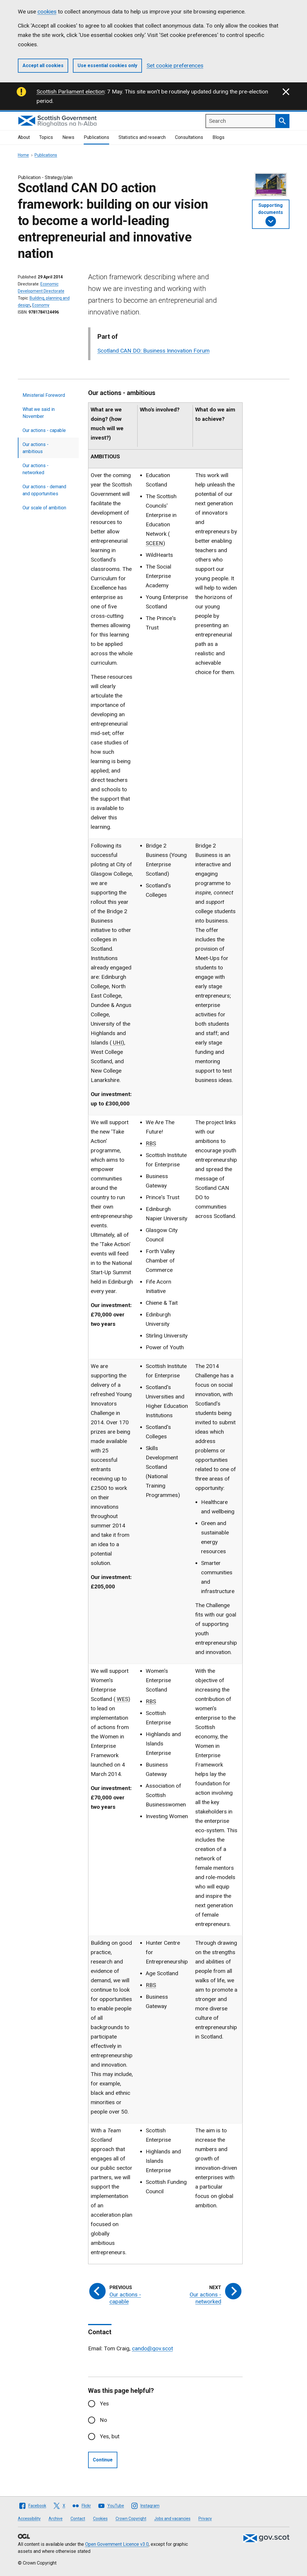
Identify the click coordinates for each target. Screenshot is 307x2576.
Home (23, 155)
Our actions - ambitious (36, 448)
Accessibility (29, 2518)
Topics (46, 137)
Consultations (189, 137)
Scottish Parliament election (70, 91)
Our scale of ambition (44, 508)
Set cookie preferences (175, 65)
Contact (78, 2518)
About (24, 137)
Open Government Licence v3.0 (117, 2544)
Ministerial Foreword (44, 395)
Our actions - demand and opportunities (44, 490)
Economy (40, 305)
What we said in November (39, 412)
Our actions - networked (36, 469)
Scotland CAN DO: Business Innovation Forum (153, 350)
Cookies (100, 2518)
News (68, 137)
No (103, 2420)
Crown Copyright (131, 2518)
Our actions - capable (44, 430)
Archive (56, 2518)
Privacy (205, 2518)
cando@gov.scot (152, 2348)
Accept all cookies (43, 65)
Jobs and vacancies (172, 2518)
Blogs (218, 137)
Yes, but (109, 2436)
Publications (96, 137)
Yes (104, 2403)
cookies (46, 11)
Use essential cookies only (107, 65)
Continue (103, 2460)
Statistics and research (142, 137)
